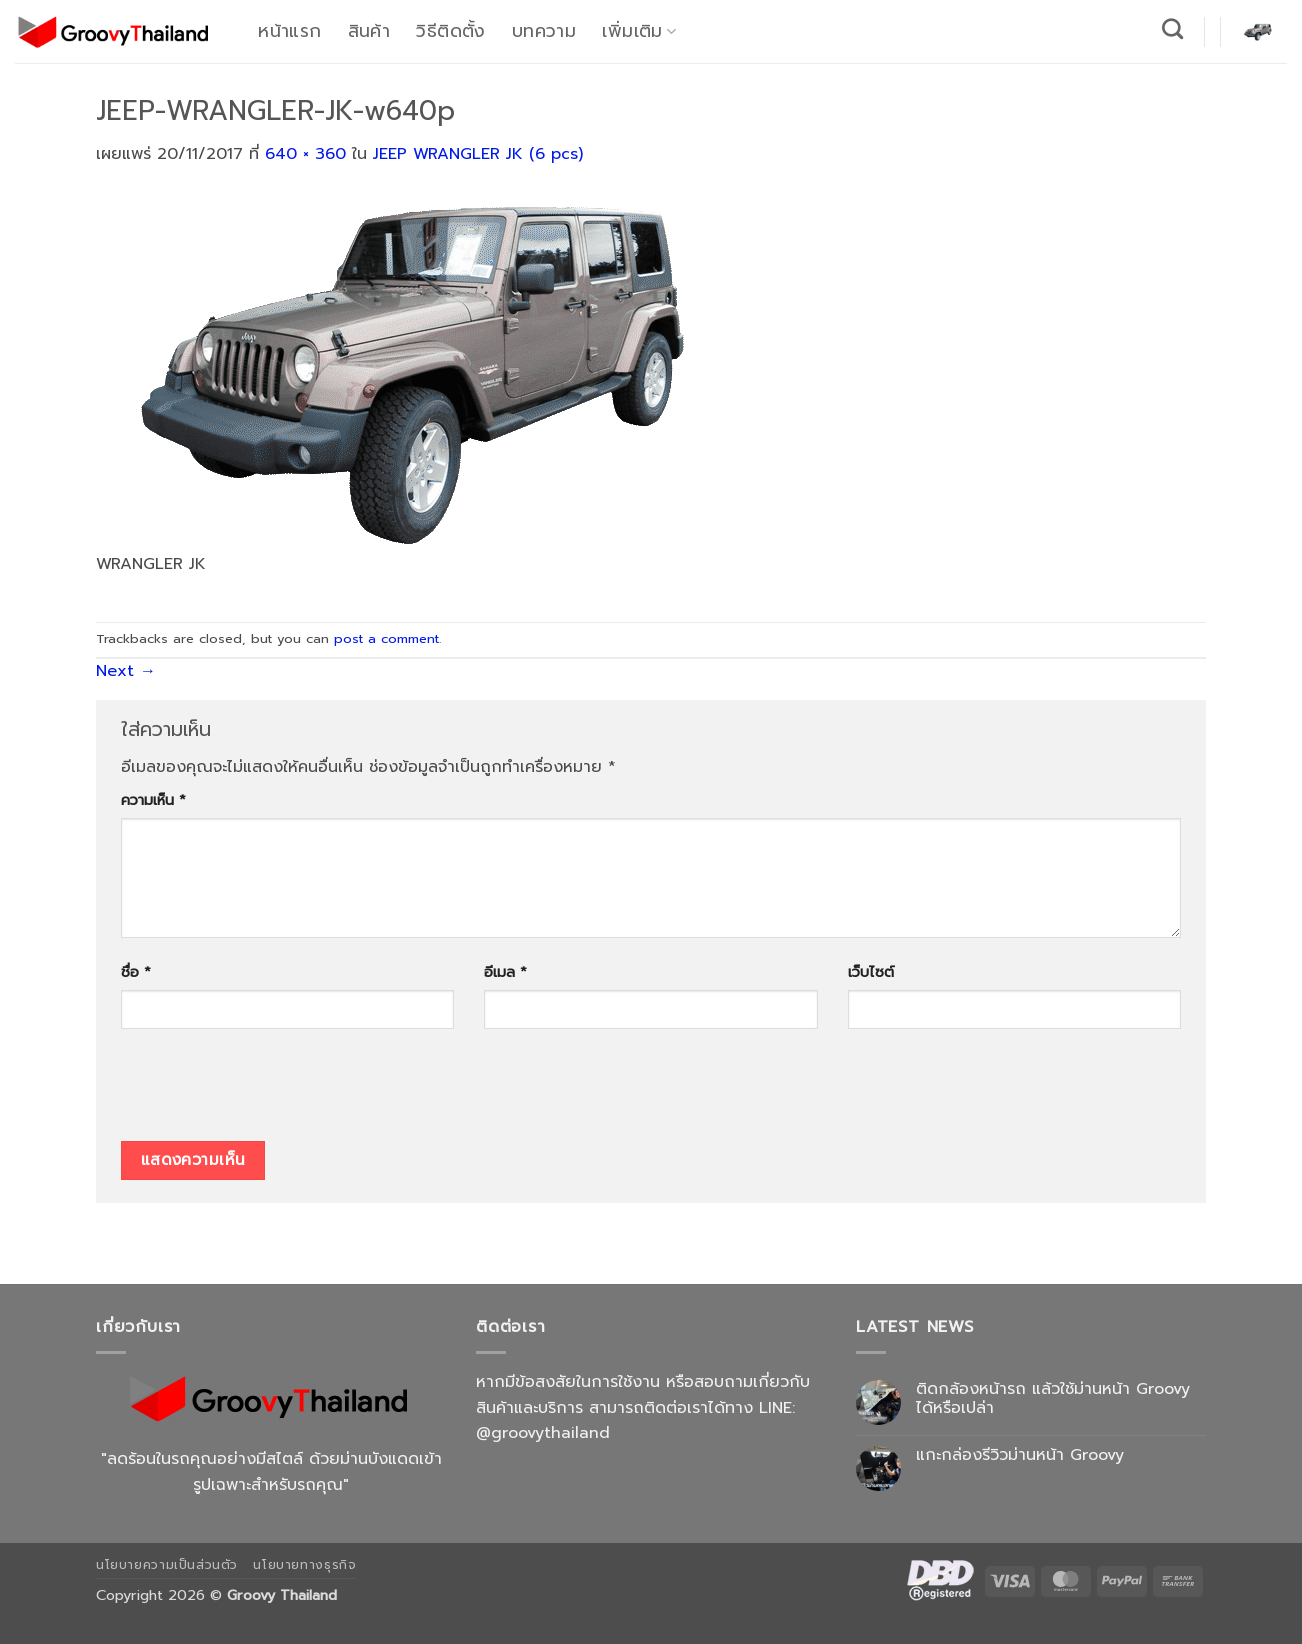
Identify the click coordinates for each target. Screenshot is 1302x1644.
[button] (1258, 31)
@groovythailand (543, 1433)
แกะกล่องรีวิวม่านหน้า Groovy (1020, 1455)
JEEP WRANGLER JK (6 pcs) (478, 154)
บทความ (544, 31)
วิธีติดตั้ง (450, 31)
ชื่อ (136, 972)
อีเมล (505, 972)
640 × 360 (305, 154)
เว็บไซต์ (871, 972)
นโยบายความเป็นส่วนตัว (167, 1565)
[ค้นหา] (1173, 28)
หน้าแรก (289, 31)
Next (126, 671)
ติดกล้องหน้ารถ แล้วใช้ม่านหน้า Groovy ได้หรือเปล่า (1053, 1399)
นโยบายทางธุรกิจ (304, 1565)
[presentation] (273, 1092)
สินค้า (369, 31)
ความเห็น (153, 800)
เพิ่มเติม (639, 31)
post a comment (386, 638)
